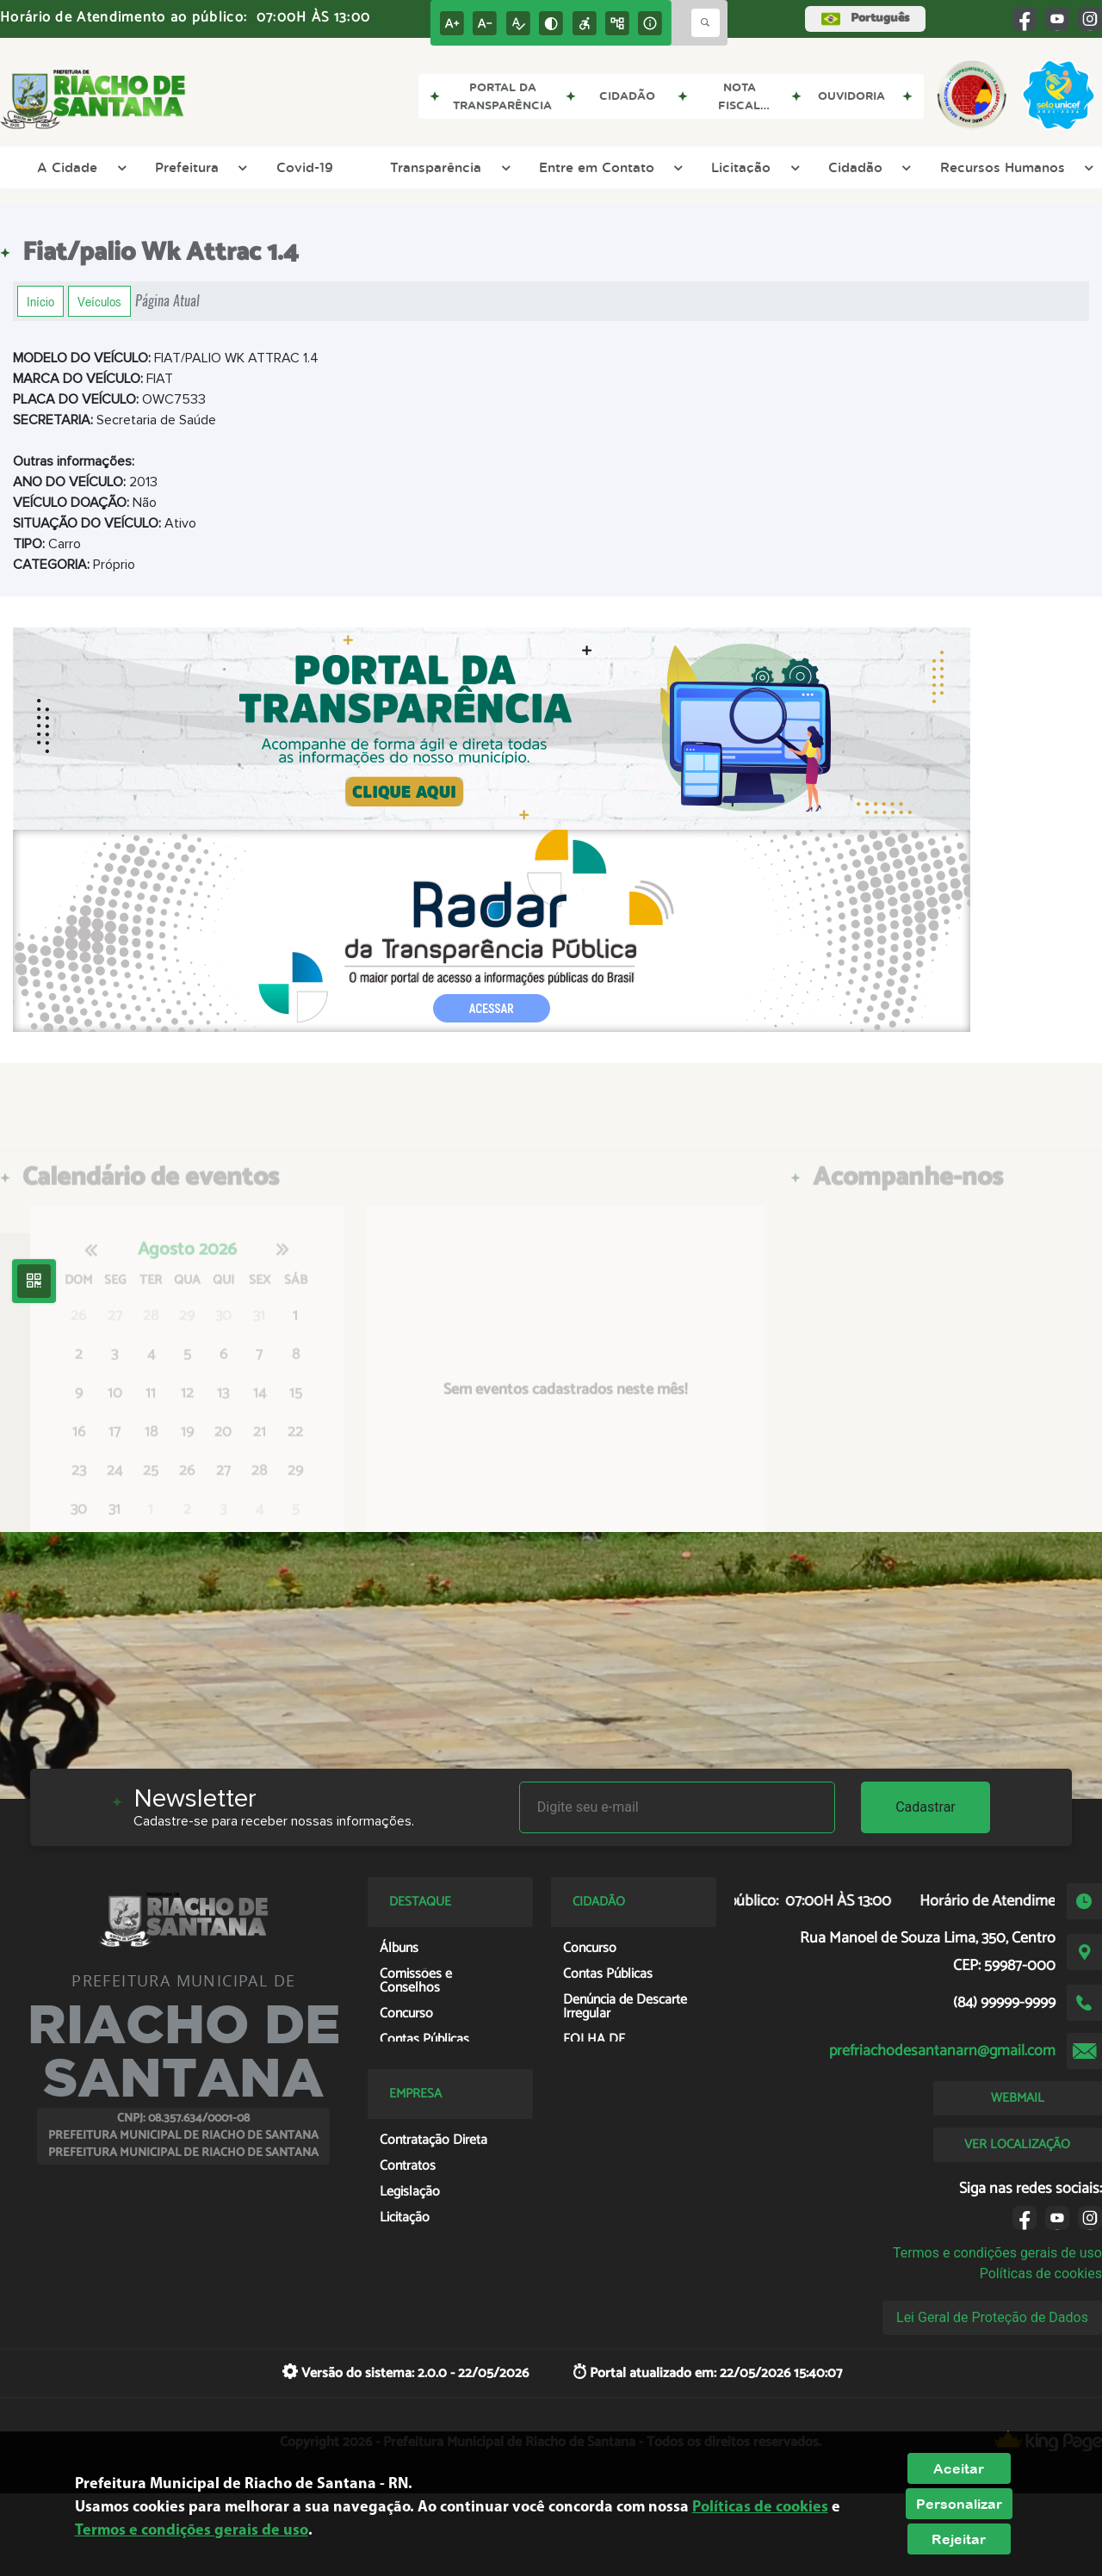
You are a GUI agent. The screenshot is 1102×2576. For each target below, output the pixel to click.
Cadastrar (925, 1807)
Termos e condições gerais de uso (997, 2253)
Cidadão (867, 167)
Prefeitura (199, 167)
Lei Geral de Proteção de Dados (992, 2317)
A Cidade (79, 167)
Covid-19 (304, 167)
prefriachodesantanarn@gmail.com (942, 2051)
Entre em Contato (608, 167)
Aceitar (958, 2468)
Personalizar (959, 2503)
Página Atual (167, 301)
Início (40, 301)
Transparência (447, 167)
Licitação (753, 167)
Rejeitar (959, 2539)
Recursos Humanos (1014, 167)
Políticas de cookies (1041, 2273)
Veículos (99, 301)
